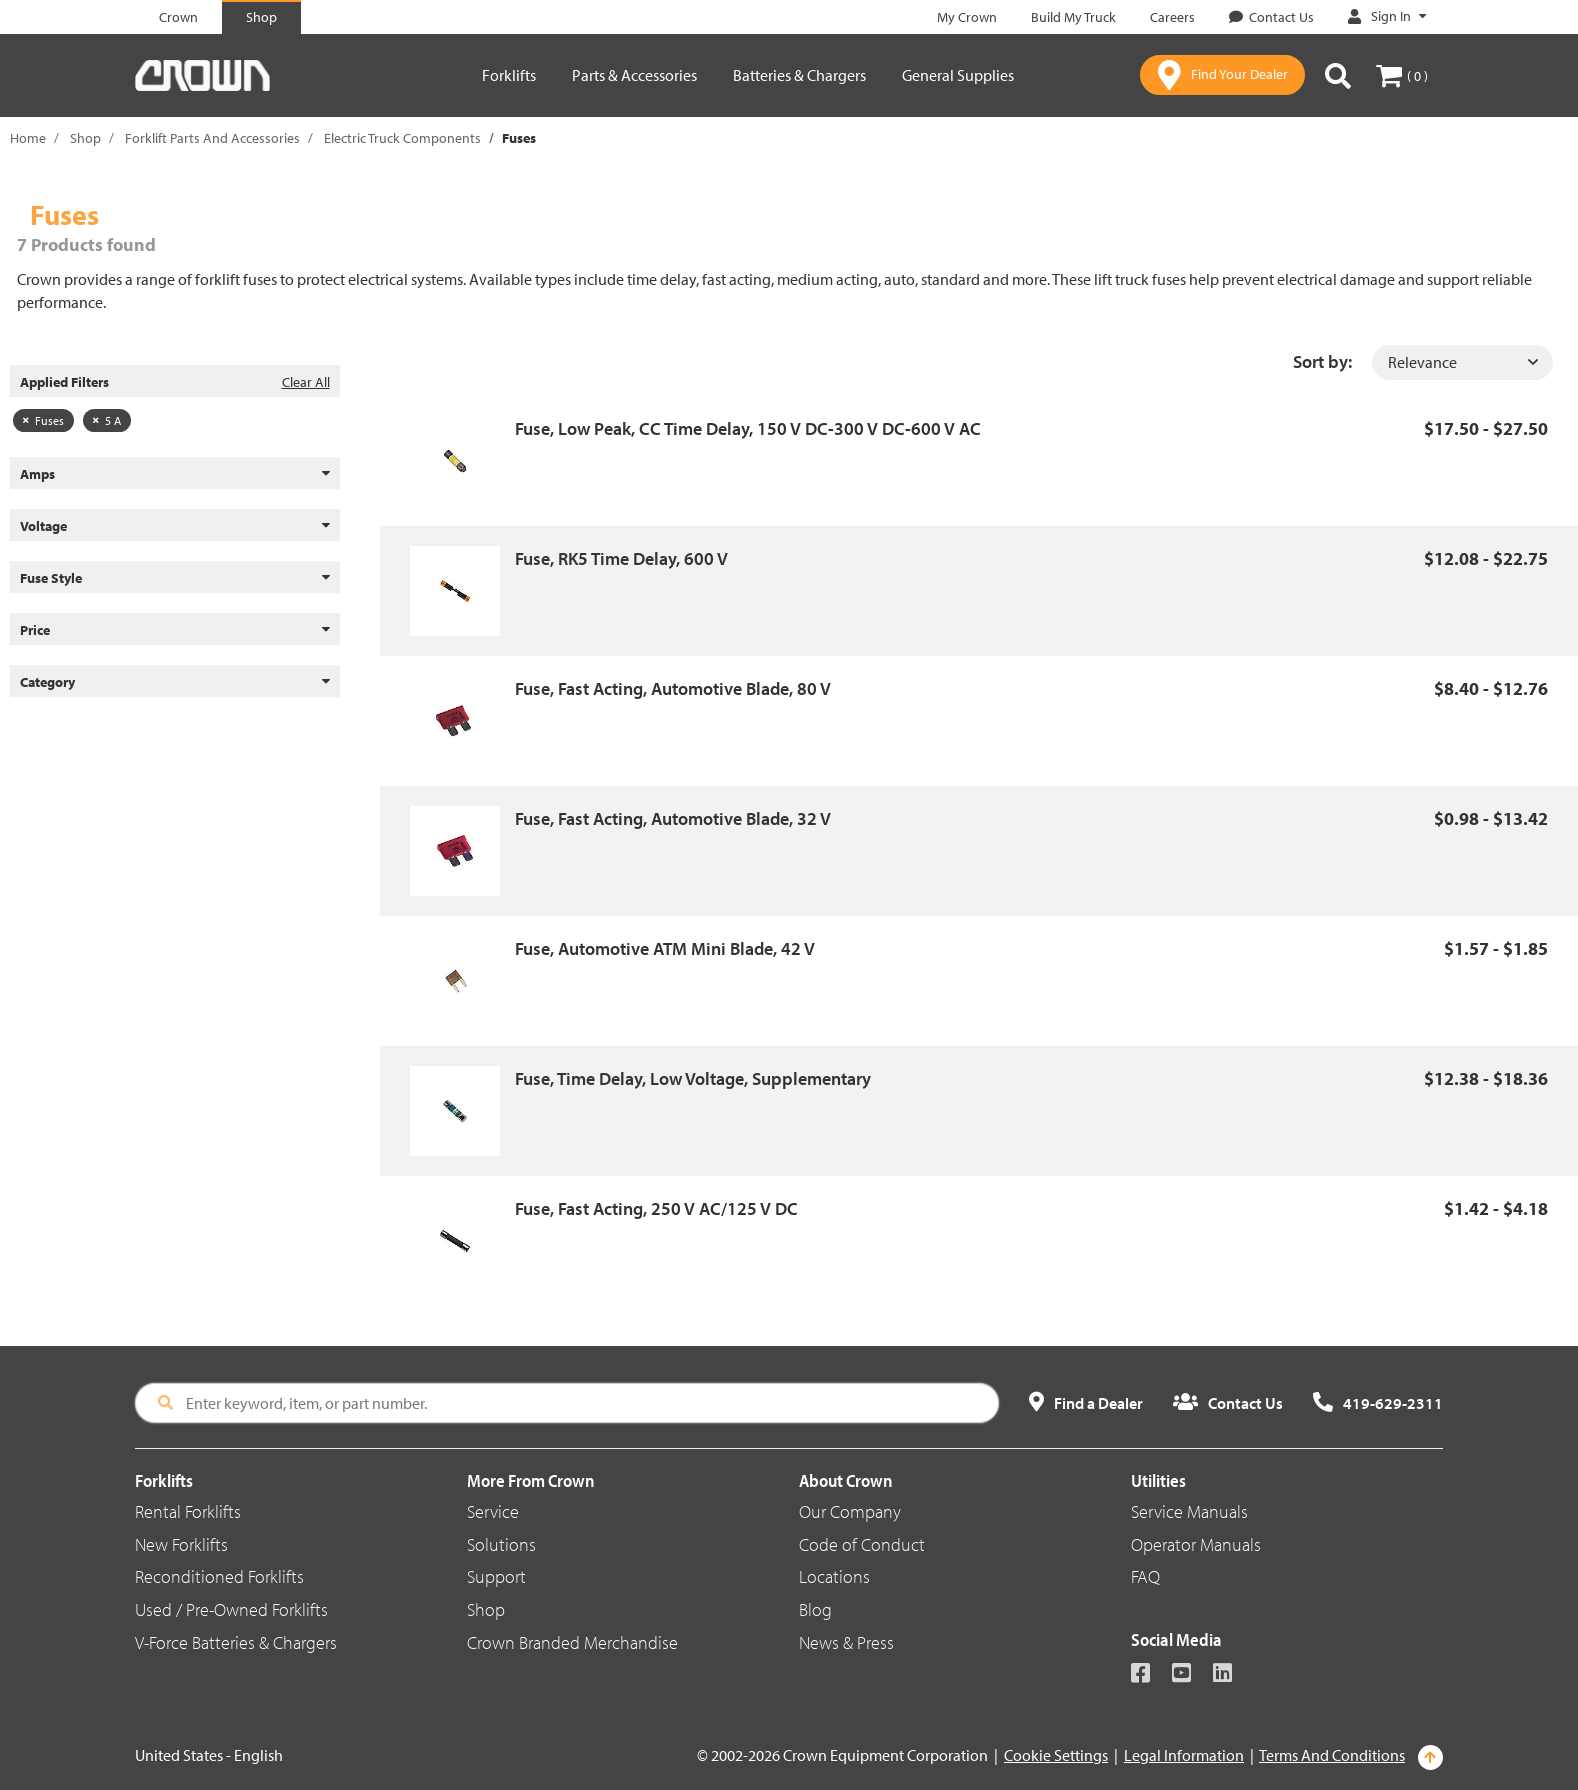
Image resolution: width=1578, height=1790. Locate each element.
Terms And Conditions (1332, 1755)
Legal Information (1184, 1755)
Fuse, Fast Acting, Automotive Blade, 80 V (673, 688)
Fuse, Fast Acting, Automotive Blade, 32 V (673, 818)
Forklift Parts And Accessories (212, 138)
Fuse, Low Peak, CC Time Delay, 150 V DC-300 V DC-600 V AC (748, 428)
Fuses (43, 420)
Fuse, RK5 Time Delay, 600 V (621, 558)
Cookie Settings (1056, 1755)
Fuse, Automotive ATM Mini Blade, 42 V (665, 948)
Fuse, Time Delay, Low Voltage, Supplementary (693, 1078)
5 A (107, 420)
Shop (85, 138)
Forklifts (509, 75)
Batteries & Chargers (799, 75)
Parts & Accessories (634, 75)
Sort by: (1322, 361)
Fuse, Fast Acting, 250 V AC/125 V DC (656, 1208)
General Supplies (958, 75)
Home (28, 138)
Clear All (306, 382)
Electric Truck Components (402, 138)
